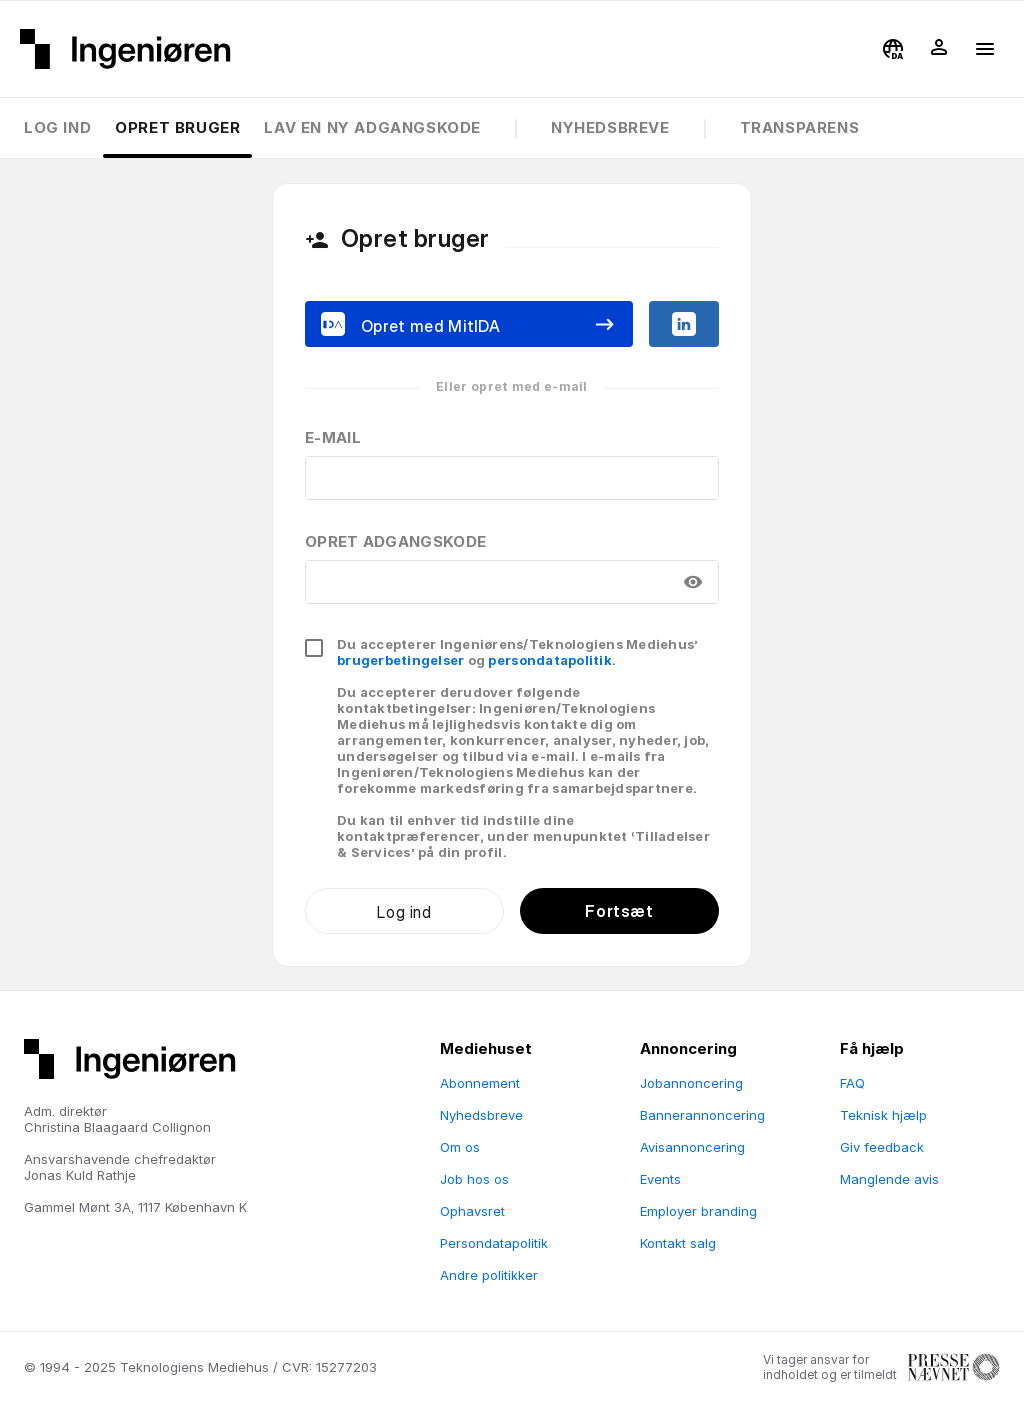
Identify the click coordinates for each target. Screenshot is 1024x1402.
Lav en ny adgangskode (372, 127)
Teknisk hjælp (883, 1115)
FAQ (852, 1083)
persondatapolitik (549, 660)
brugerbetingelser (400, 660)
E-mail (333, 437)
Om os (460, 1147)
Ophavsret (472, 1211)
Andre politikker (489, 1275)
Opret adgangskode (395, 541)
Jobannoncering (691, 1083)
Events (660, 1179)
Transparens (800, 127)
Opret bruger (177, 127)
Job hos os (474, 1179)
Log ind (57, 127)
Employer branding (698, 1211)
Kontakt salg (678, 1243)
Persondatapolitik (494, 1243)
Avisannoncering (692, 1147)
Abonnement (480, 1083)
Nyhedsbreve (610, 127)
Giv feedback (882, 1147)
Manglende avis (889, 1179)
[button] (893, 49)
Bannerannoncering (702, 1115)
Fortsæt (619, 911)
